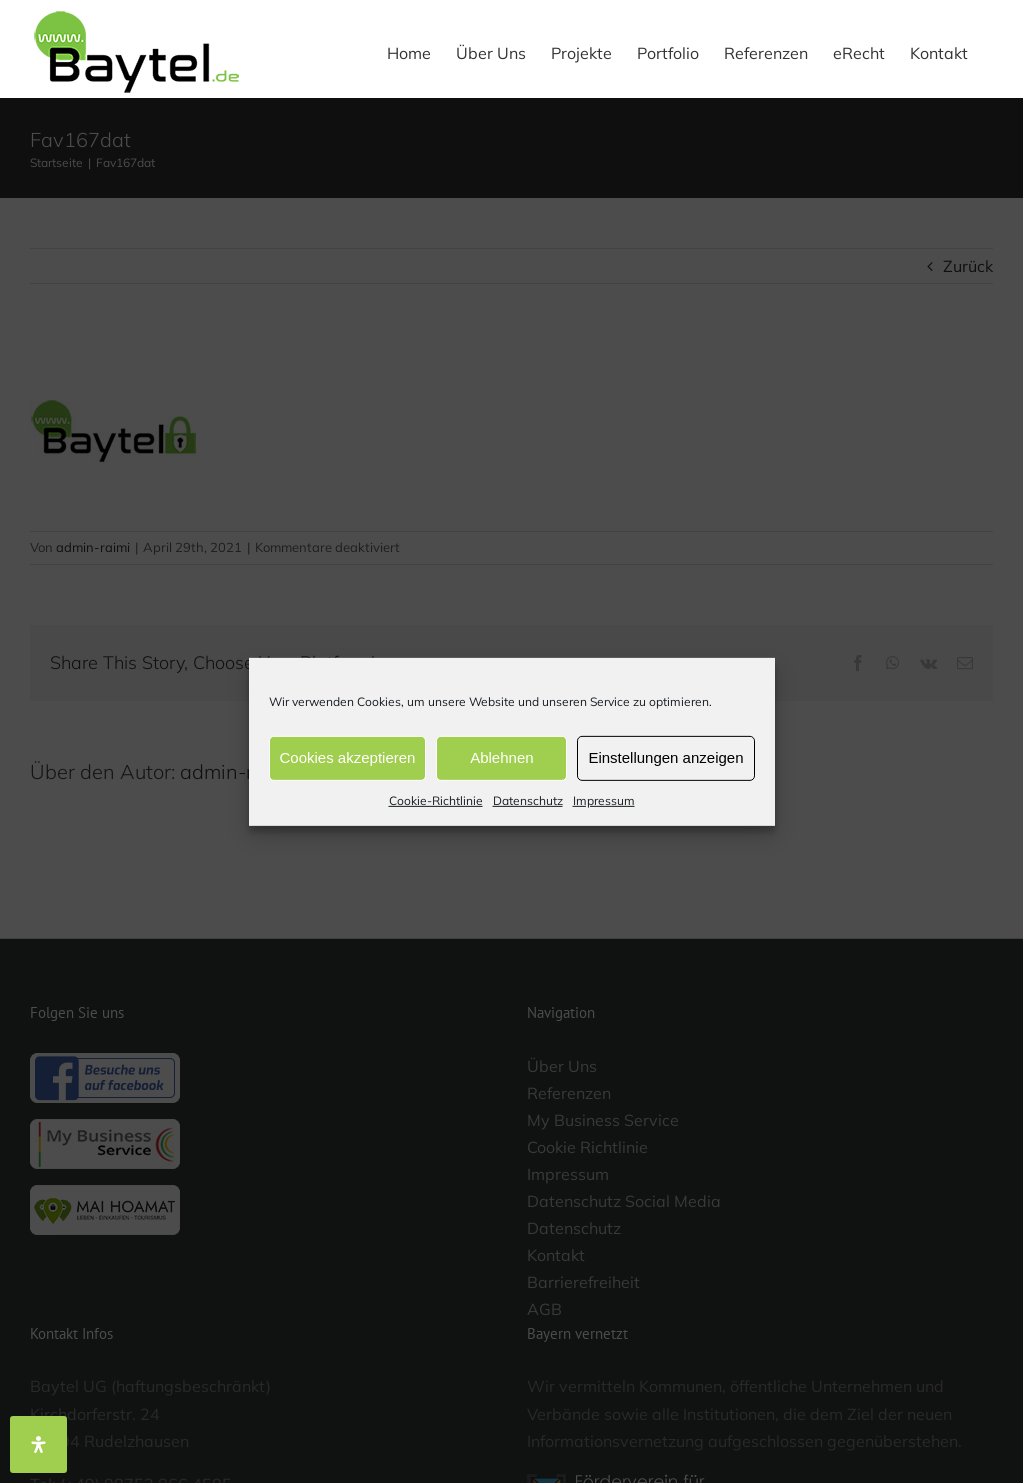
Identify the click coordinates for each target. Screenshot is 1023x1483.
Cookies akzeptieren (348, 757)
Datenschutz (528, 799)
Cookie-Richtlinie (436, 799)
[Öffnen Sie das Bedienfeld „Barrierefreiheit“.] (38, 1444)
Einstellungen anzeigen (665, 757)
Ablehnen (501, 757)
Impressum (604, 799)
